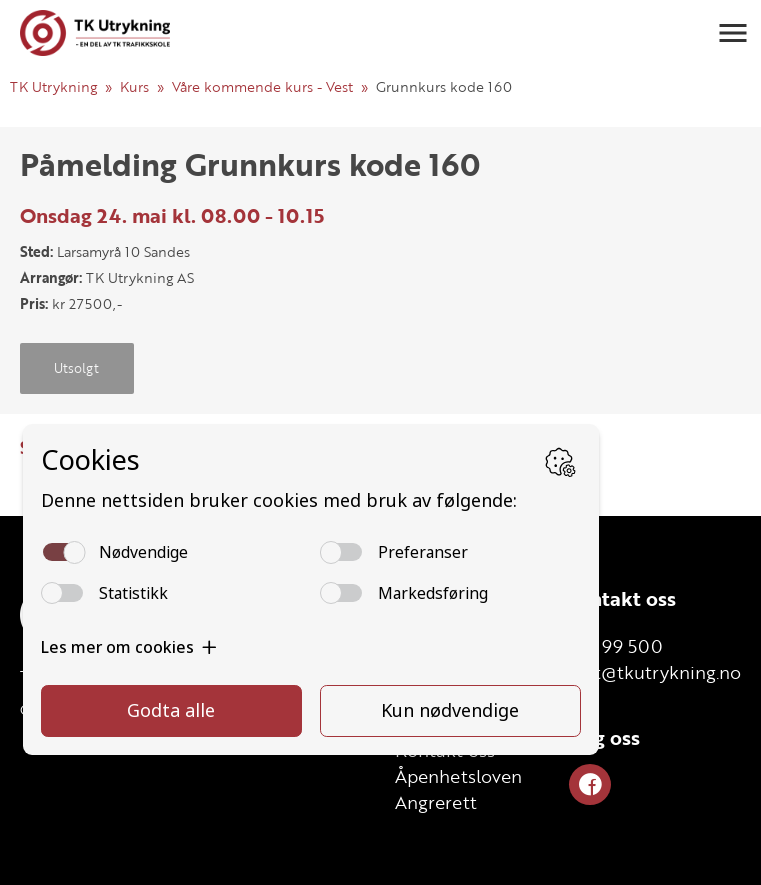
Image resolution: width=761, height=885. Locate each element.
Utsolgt (76, 368)
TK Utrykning (53, 86)
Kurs (134, 86)
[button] (733, 33)
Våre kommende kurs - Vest (262, 86)
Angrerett (436, 802)
